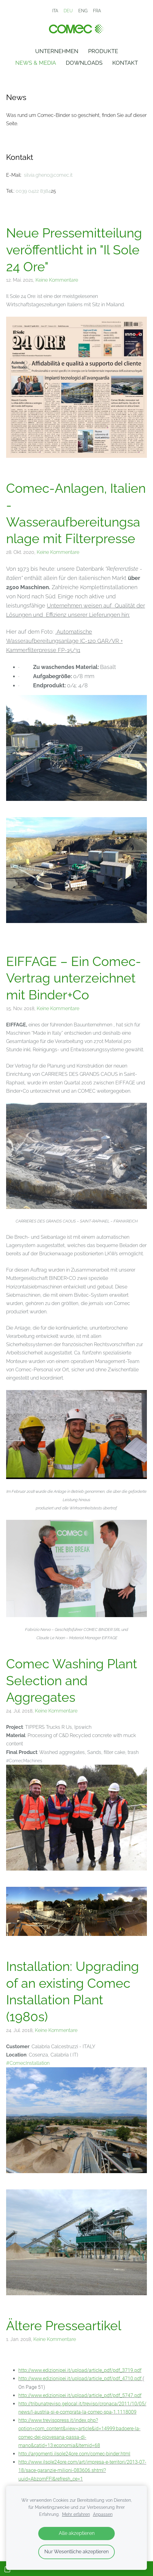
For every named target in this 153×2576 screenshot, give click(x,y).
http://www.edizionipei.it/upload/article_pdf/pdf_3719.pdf (79, 2370)
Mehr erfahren (76, 2514)
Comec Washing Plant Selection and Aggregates (71, 1680)
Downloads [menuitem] (84, 63)
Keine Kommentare (56, 280)
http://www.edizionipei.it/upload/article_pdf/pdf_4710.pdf (79, 2378)
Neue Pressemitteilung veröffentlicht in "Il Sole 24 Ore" (74, 249)
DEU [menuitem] (68, 10)
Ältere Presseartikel (63, 2325)
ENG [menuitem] (83, 10)
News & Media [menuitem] (35, 63)
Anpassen (103, 2514)
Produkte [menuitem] (103, 51)
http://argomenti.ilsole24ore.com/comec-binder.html (74, 2454)
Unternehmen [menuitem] (56, 51)
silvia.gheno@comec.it (48, 175)
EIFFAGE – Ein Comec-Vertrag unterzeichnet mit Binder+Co (73, 978)
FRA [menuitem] (97, 10)
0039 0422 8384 (33, 191)
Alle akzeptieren (77, 2533)
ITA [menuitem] (55, 10)
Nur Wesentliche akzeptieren (76, 2552)
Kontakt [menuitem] (125, 63)
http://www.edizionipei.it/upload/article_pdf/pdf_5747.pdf (79, 2395)
